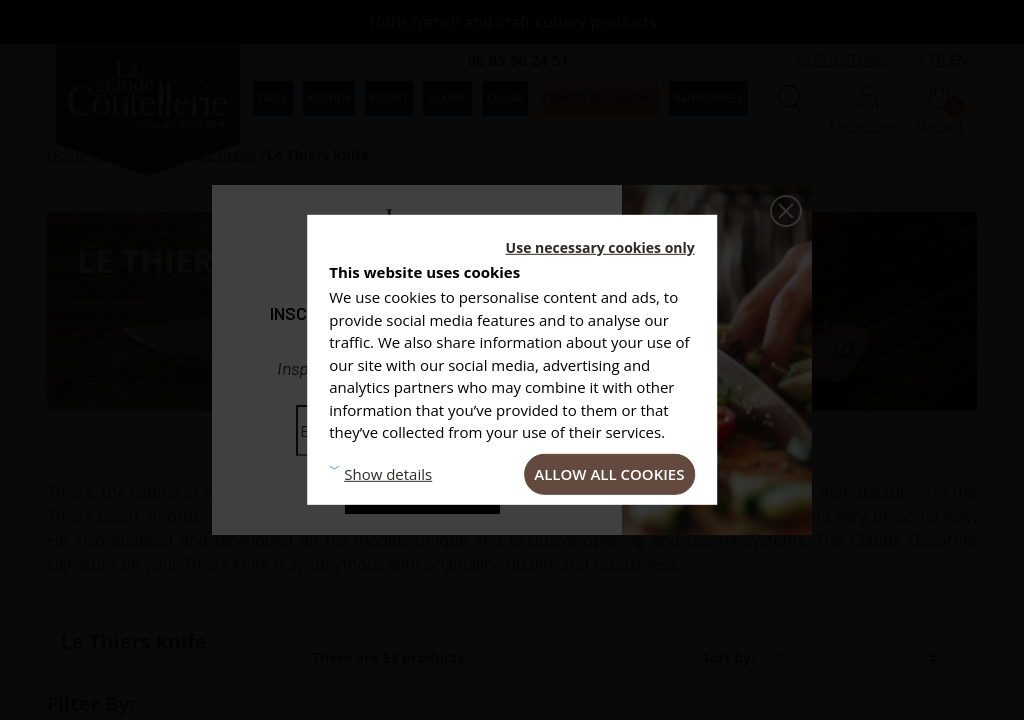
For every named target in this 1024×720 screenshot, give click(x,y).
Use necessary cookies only (600, 247)
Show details (388, 474)
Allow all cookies (609, 473)
